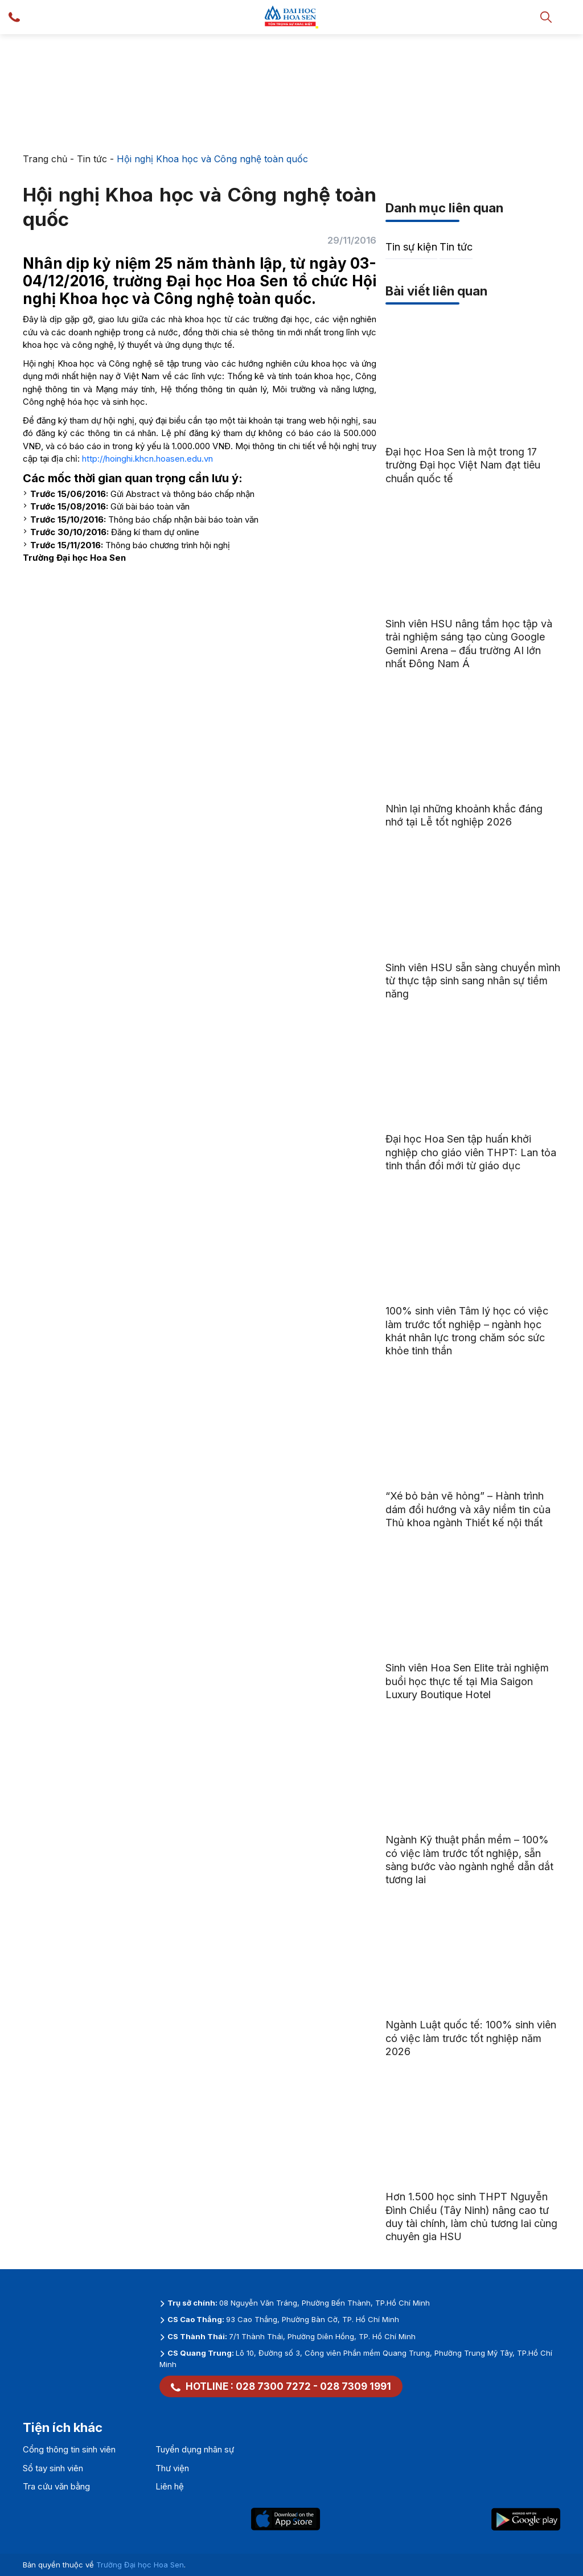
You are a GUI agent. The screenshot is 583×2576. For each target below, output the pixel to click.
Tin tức (92, 159)
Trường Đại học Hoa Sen (140, 2564)
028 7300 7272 (273, 2386)
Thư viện (172, 2468)
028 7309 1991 (355, 2386)
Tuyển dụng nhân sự (194, 2449)
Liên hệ (169, 2486)
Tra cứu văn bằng (56, 2486)
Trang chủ (45, 159)
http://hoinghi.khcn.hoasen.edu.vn (147, 458)
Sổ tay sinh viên (53, 2468)
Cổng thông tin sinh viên (69, 2449)
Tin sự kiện (411, 247)
